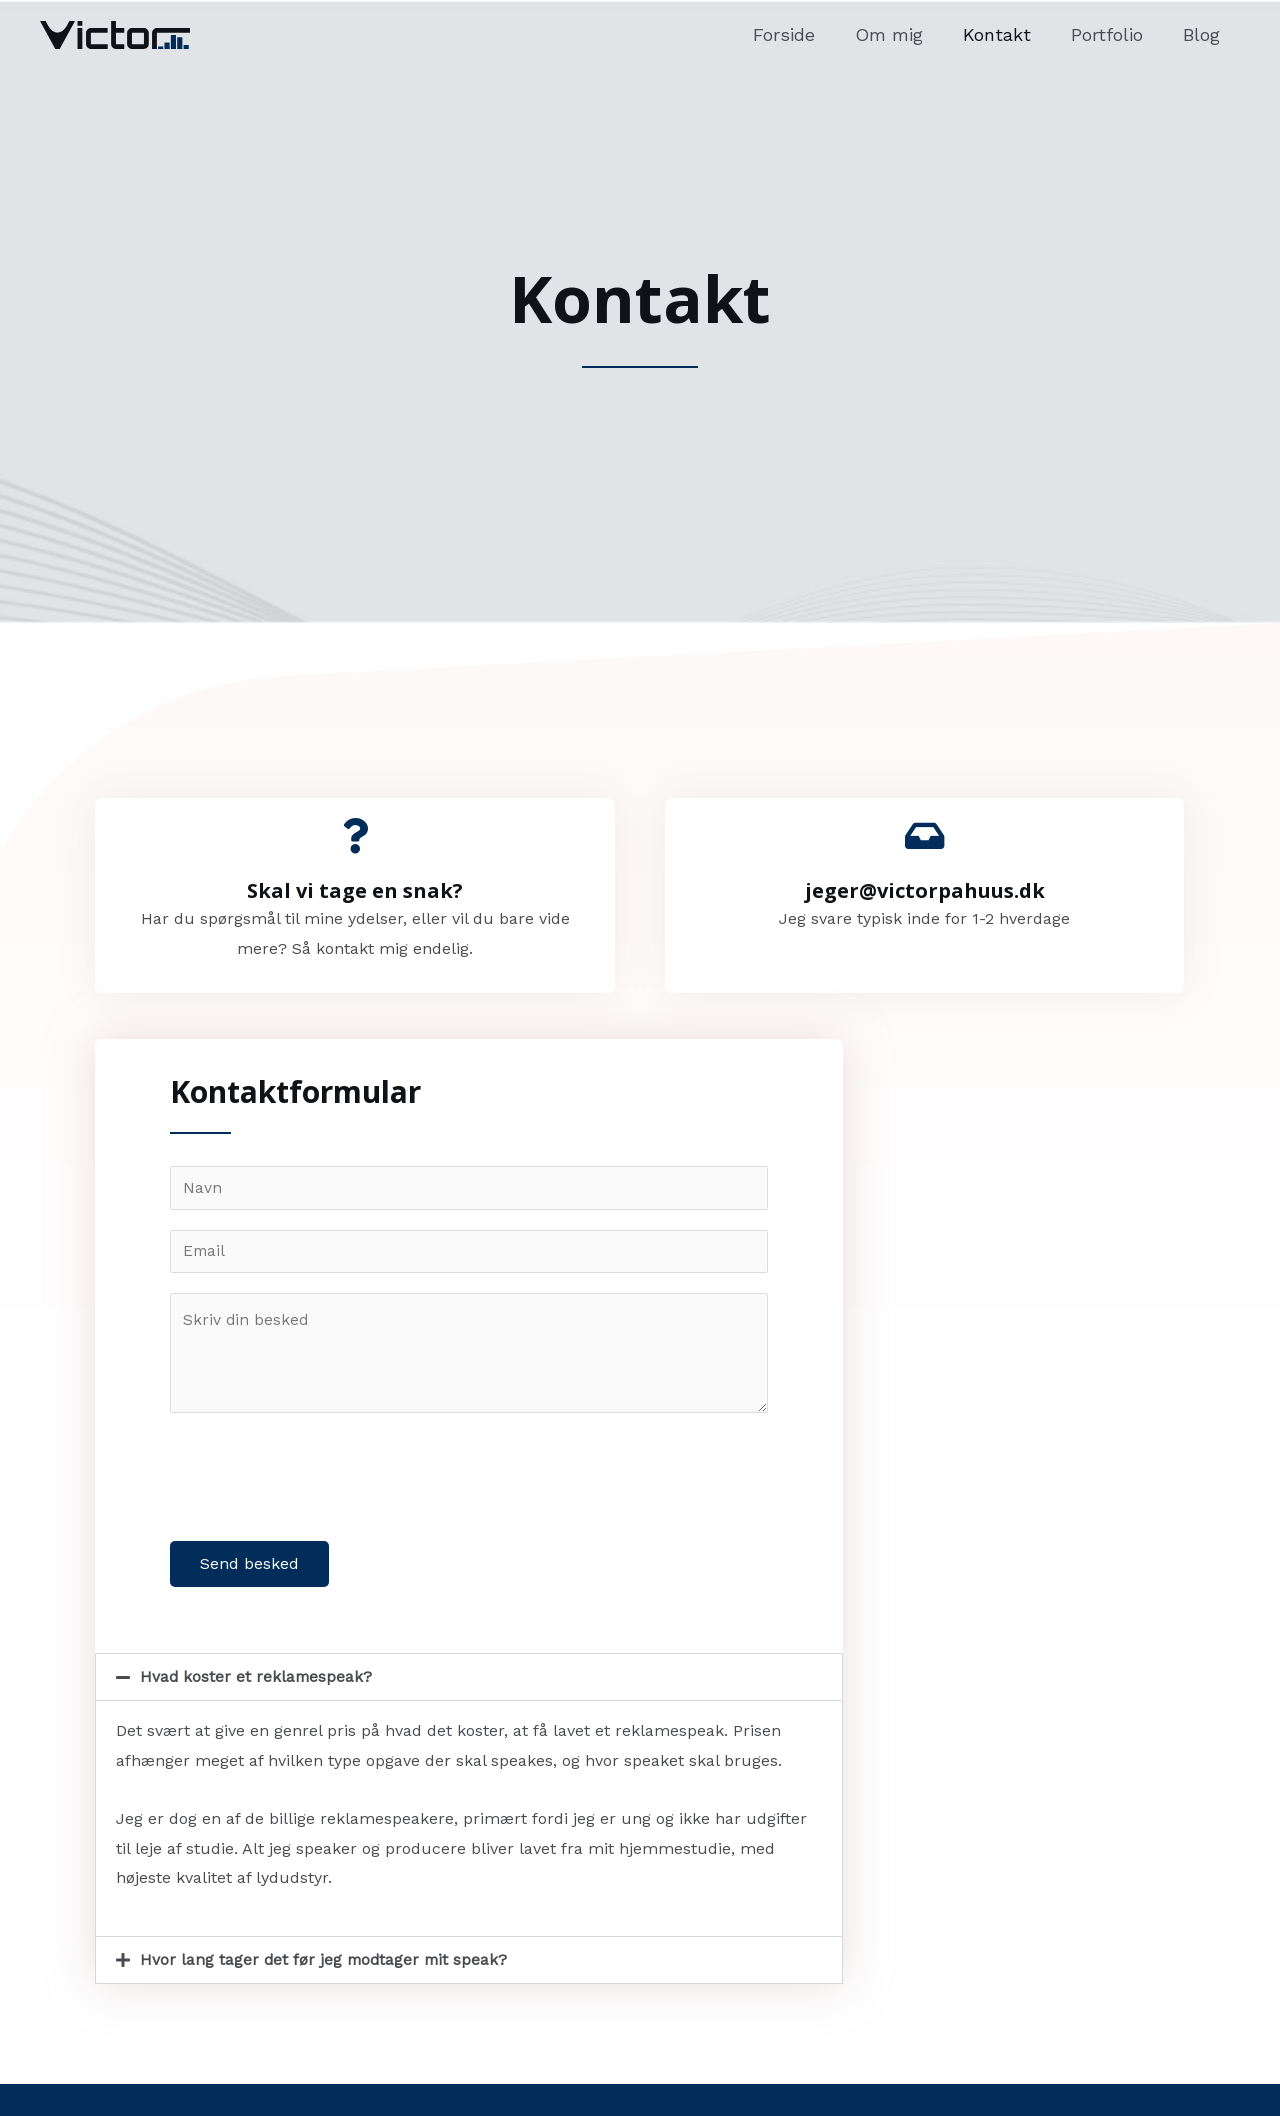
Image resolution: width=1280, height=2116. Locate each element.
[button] (469, 1680)
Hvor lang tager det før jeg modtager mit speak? (326, 1962)
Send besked (249, 1566)
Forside (802, 34)
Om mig (903, 34)
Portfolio (1113, 34)
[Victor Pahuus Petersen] (115, 33)
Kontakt (1007, 34)
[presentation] (322, 1475)
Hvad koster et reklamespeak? (257, 1679)
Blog (1203, 34)
